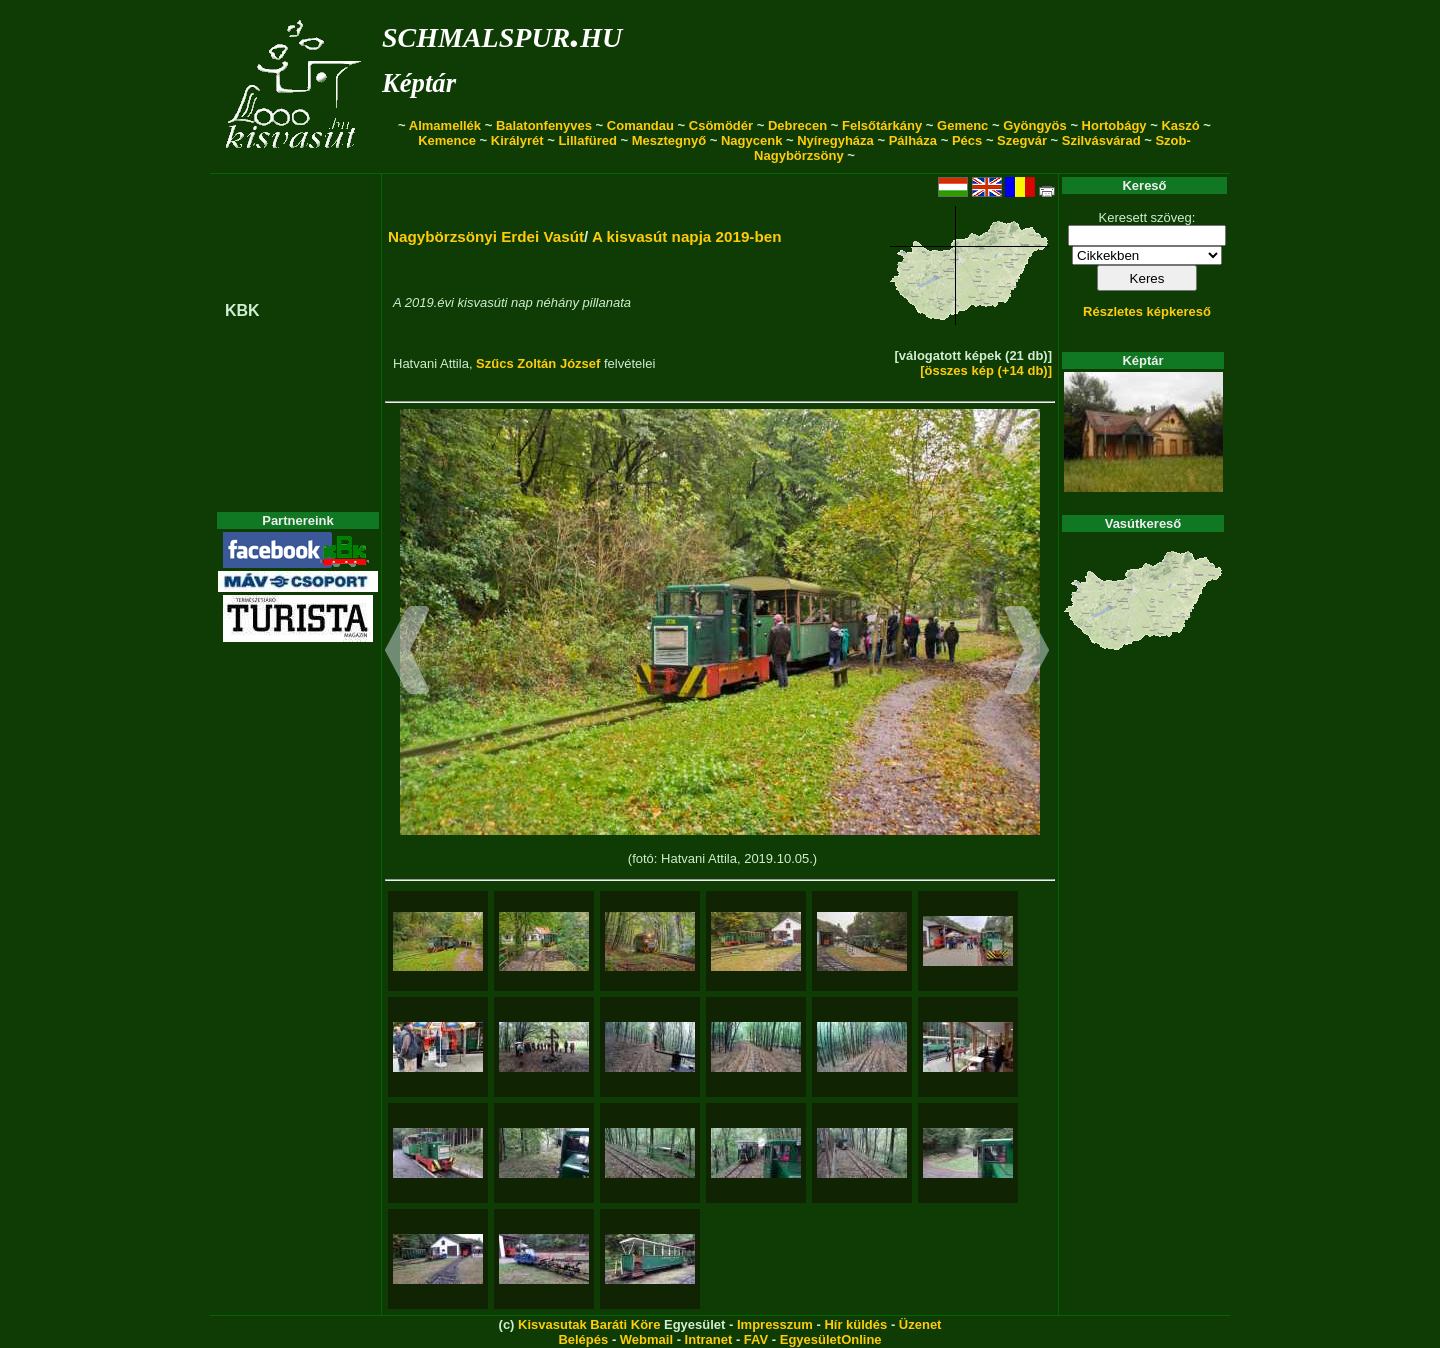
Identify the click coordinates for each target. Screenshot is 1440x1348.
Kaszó (1180, 125)
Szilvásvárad (1101, 140)
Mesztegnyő (669, 140)
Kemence (447, 140)
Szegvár (1022, 140)
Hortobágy (1114, 125)
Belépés (583, 1339)
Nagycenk (751, 140)
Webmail (646, 1339)
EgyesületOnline (831, 1339)
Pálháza (913, 140)
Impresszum (775, 1324)
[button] (407, 653)
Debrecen (797, 125)
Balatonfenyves (544, 125)
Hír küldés (855, 1324)
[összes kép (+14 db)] (986, 370)
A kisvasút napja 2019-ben (687, 236)
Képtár (419, 83)
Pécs (967, 140)
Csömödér (721, 125)
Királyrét (517, 140)
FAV (756, 1339)
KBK (242, 310)
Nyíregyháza (835, 140)
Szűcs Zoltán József (538, 363)
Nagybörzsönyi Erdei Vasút (486, 236)
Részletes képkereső (1147, 311)
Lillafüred (587, 140)
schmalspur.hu (502, 33)
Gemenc (962, 125)
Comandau (640, 125)
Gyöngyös (1035, 125)
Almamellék (445, 125)
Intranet (709, 1339)
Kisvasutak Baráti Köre (589, 1324)
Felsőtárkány (882, 125)
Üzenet (920, 1324)
